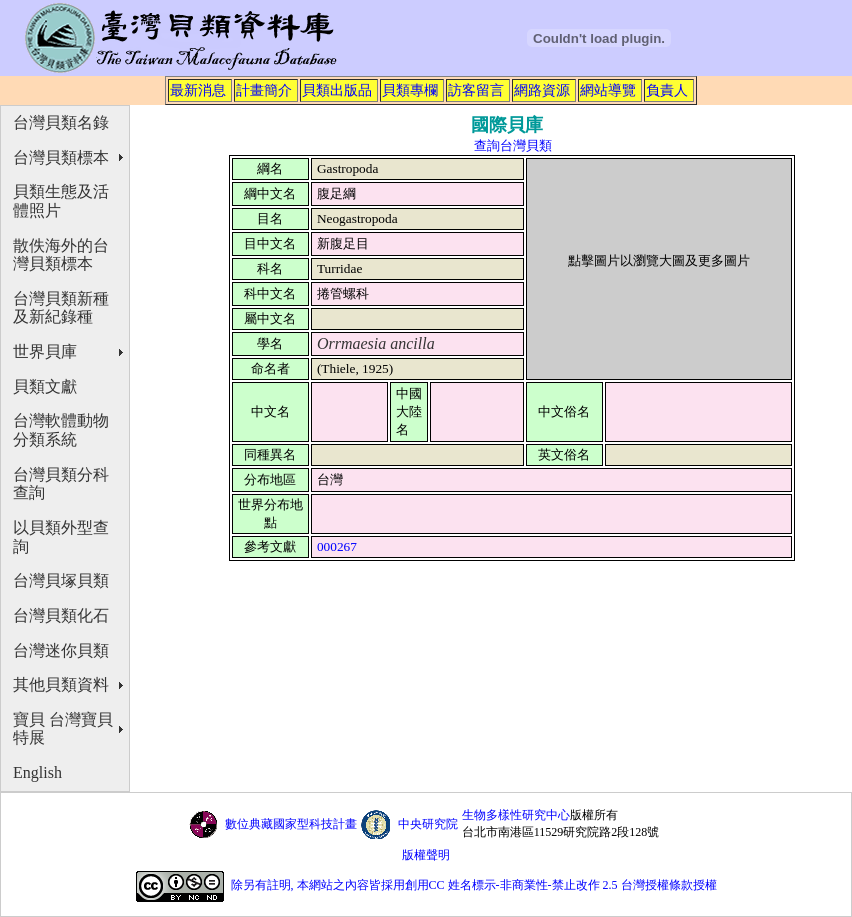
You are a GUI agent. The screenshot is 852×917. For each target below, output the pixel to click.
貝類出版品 (337, 90)
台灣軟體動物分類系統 (61, 430)
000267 (337, 546)
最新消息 (198, 90)
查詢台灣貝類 (513, 145)
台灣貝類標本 (61, 157)
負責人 (667, 90)
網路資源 (542, 90)
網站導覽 (608, 90)
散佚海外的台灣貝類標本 (61, 255)
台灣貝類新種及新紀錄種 (61, 308)
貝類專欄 (410, 90)
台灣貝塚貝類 (61, 580)
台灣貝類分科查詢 (61, 484)
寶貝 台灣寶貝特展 (63, 729)
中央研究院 (428, 824)
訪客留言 (476, 90)
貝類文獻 (45, 386)
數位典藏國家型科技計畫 (291, 824)
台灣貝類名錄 (61, 122)
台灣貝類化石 (61, 615)
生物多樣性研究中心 (516, 815)
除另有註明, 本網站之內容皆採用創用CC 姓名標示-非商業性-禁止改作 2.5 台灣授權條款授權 (474, 885)
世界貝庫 (45, 351)
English (37, 772)
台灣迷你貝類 (61, 650)
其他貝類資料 (61, 684)
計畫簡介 (264, 90)
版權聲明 (426, 855)
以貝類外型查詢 (61, 537)
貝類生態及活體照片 (61, 201)
